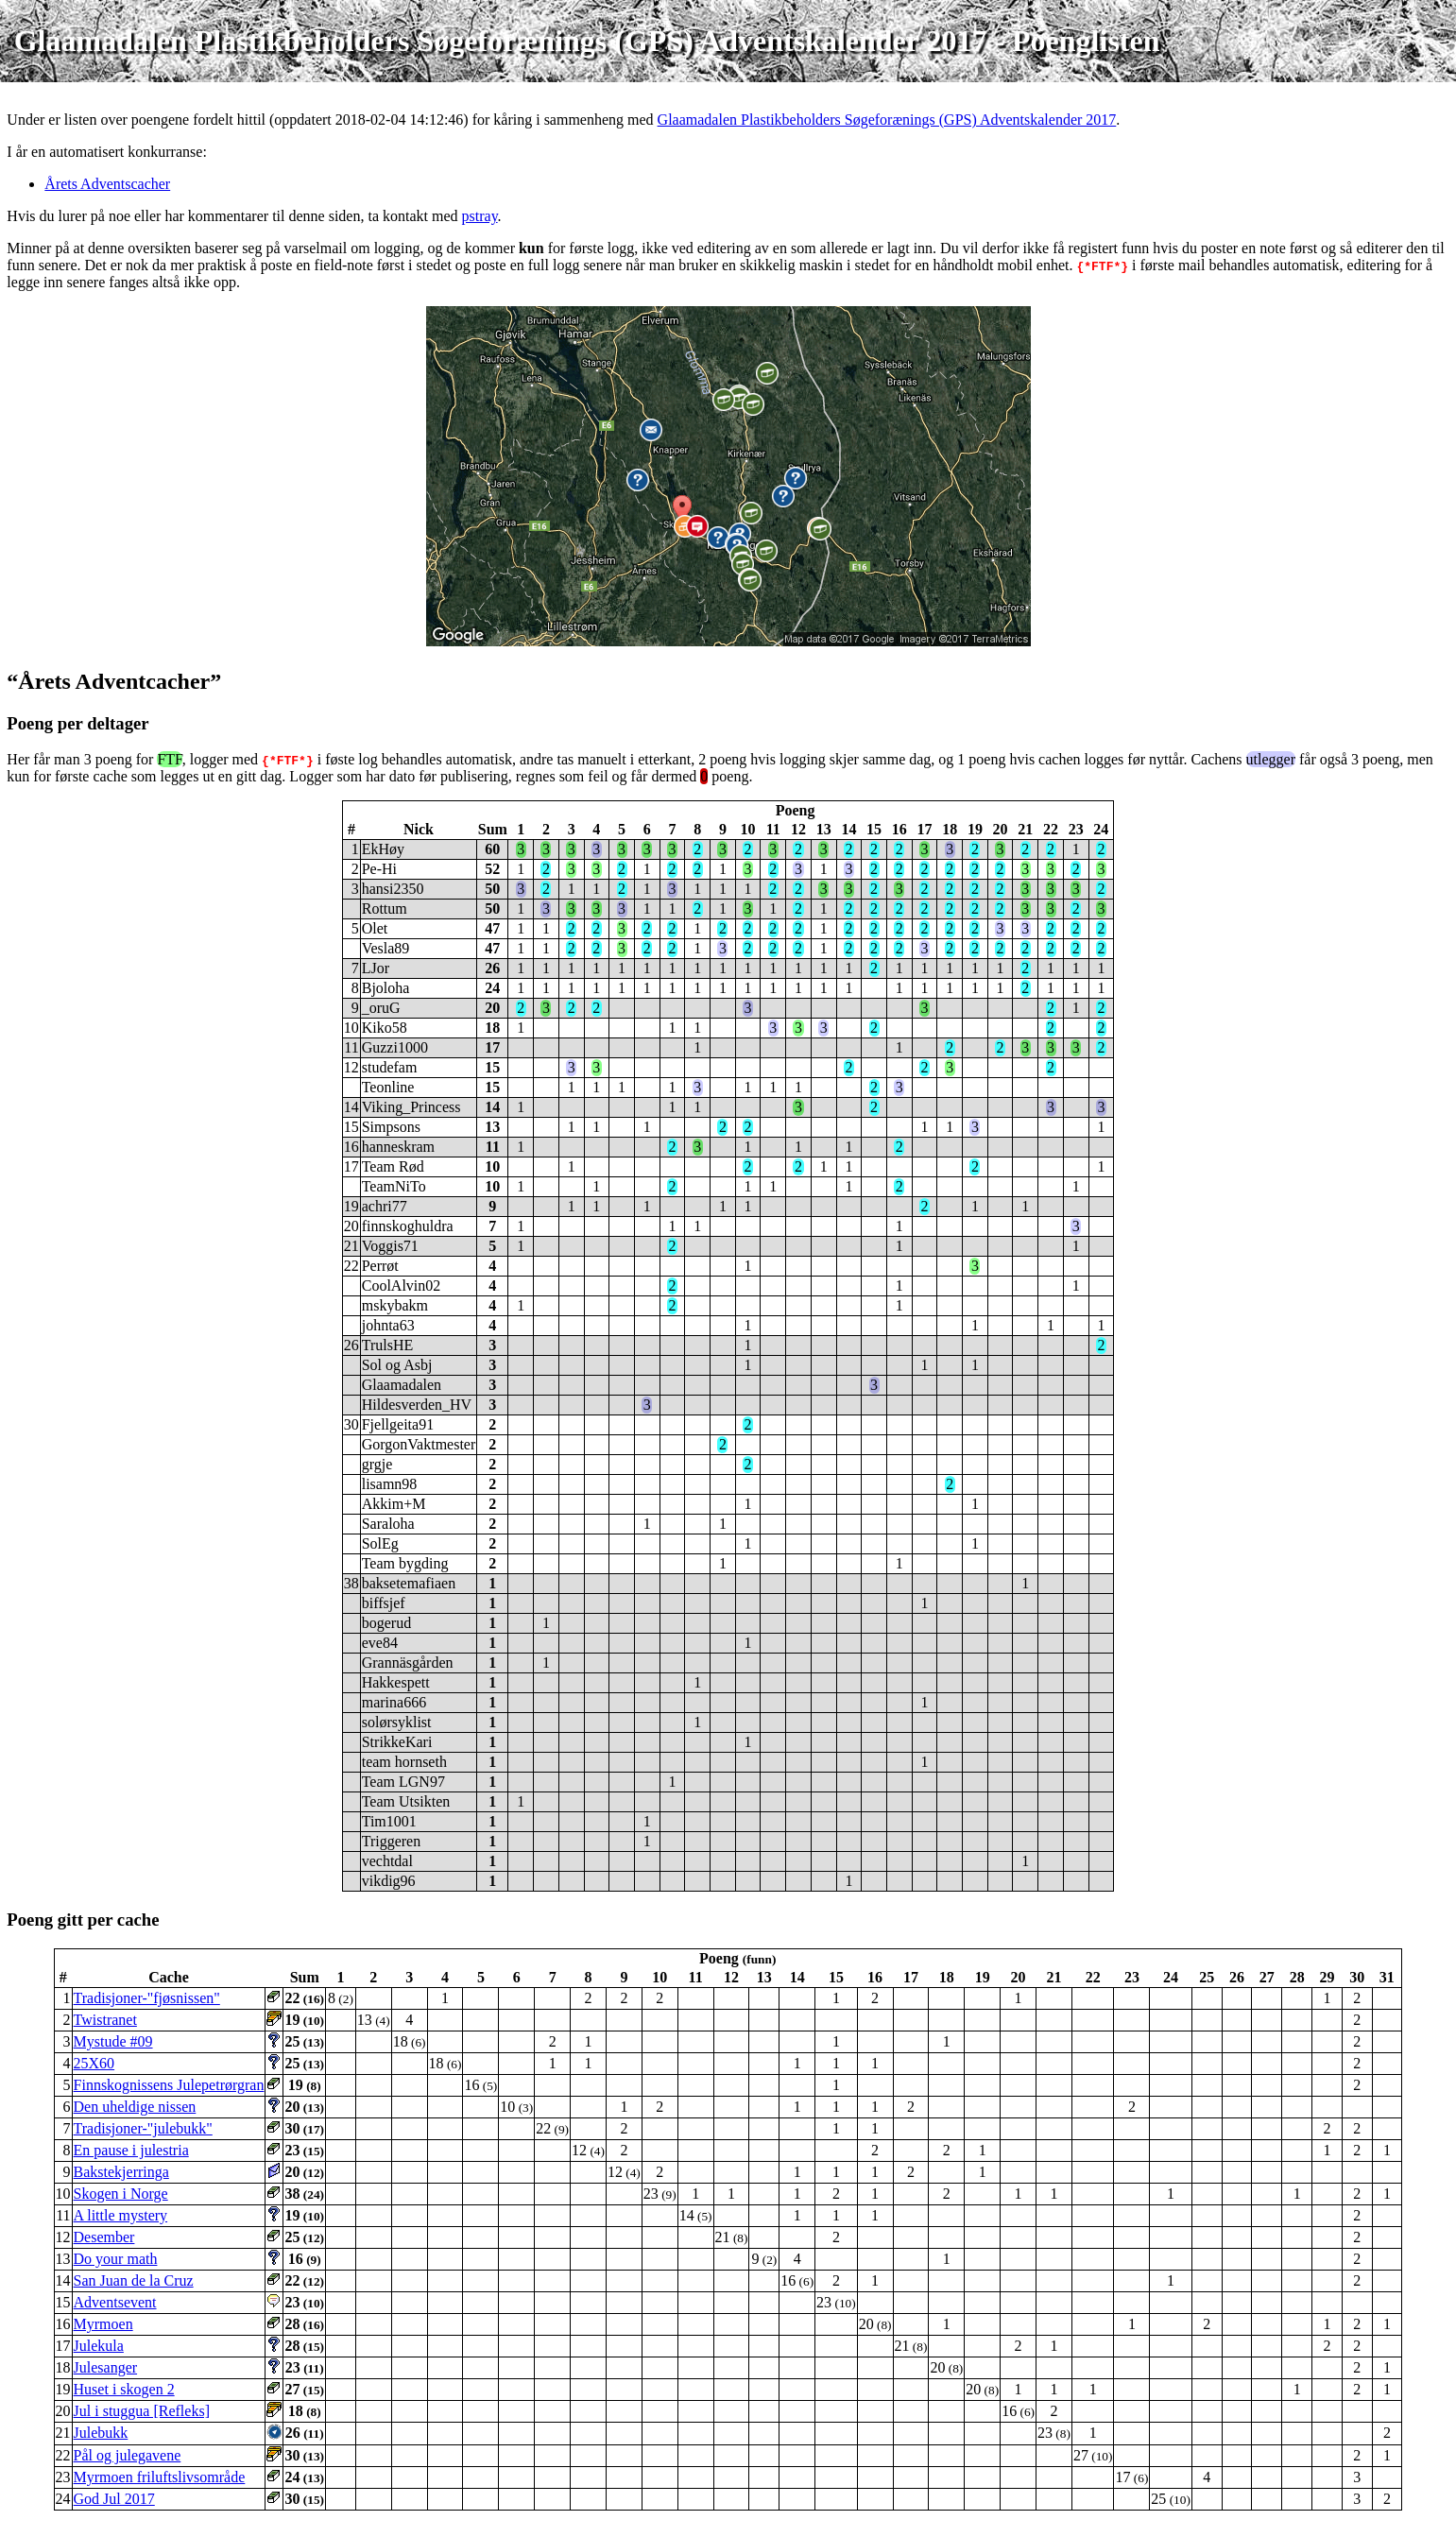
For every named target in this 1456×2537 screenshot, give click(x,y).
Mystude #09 (113, 2041)
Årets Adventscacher (107, 184)
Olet (375, 928)
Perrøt (380, 1266)
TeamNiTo (394, 1186)
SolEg (380, 1543)
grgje (377, 1464)
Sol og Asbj (397, 1365)
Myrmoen (103, 2324)
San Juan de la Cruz (134, 2280)
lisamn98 (390, 1484)
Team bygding (405, 1563)
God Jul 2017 (114, 2499)
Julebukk (101, 2433)
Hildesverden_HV (416, 1405)
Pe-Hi (379, 869)
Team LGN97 (403, 1782)
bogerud (386, 1623)
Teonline (388, 1087)
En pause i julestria (131, 2150)
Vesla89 (386, 948)
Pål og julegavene (127, 2455)
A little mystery (121, 2215)
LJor (375, 968)
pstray (480, 216)
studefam (390, 1067)
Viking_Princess (411, 1107)
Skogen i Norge (121, 2194)
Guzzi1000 (395, 1047)
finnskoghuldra (408, 1226)
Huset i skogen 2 (124, 2389)
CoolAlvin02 (401, 1285)
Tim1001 (389, 1821)
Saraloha (388, 1524)
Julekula (99, 2346)
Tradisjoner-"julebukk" (143, 2128)
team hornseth (404, 1762)
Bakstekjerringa (121, 2172)
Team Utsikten (406, 1801)
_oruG (381, 1008)
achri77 (384, 1206)
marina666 (394, 1702)
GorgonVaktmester (419, 1444)
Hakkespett (396, 1682)
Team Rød (393, 1166)
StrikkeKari (397, 1742)
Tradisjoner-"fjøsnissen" (147, 1998)
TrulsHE (388, 1345)
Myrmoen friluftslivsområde (160, 2477)
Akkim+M (394, 1504)
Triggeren (391, 1841)
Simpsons (391, 1127)
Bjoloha (386, 988)
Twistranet (105, 2020)
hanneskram (398, 1147)
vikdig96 (389, 1881)
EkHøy (383, 849)
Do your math (116, 2259)
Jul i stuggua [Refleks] (142, 2411)
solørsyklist (397, 1722)
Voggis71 (390, 1246)
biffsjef (383, 1603)
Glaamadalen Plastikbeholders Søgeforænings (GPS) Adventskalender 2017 (887, 119)
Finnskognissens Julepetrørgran (169, 2085)
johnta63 (388, 1325)
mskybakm (395, 1305)
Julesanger (106, 2367)
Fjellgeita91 (398, 1424)
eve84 (380, 1643)
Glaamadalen (401, 1385)
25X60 (94, 2063)
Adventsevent (115, 2302)
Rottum (384, 908)
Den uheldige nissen (135, 2107)
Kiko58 (384, 1028)
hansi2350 (393, 889)
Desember (104, 2237)
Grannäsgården (408, 1662)
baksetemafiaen (409, 1583)
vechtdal (387, 1861)
